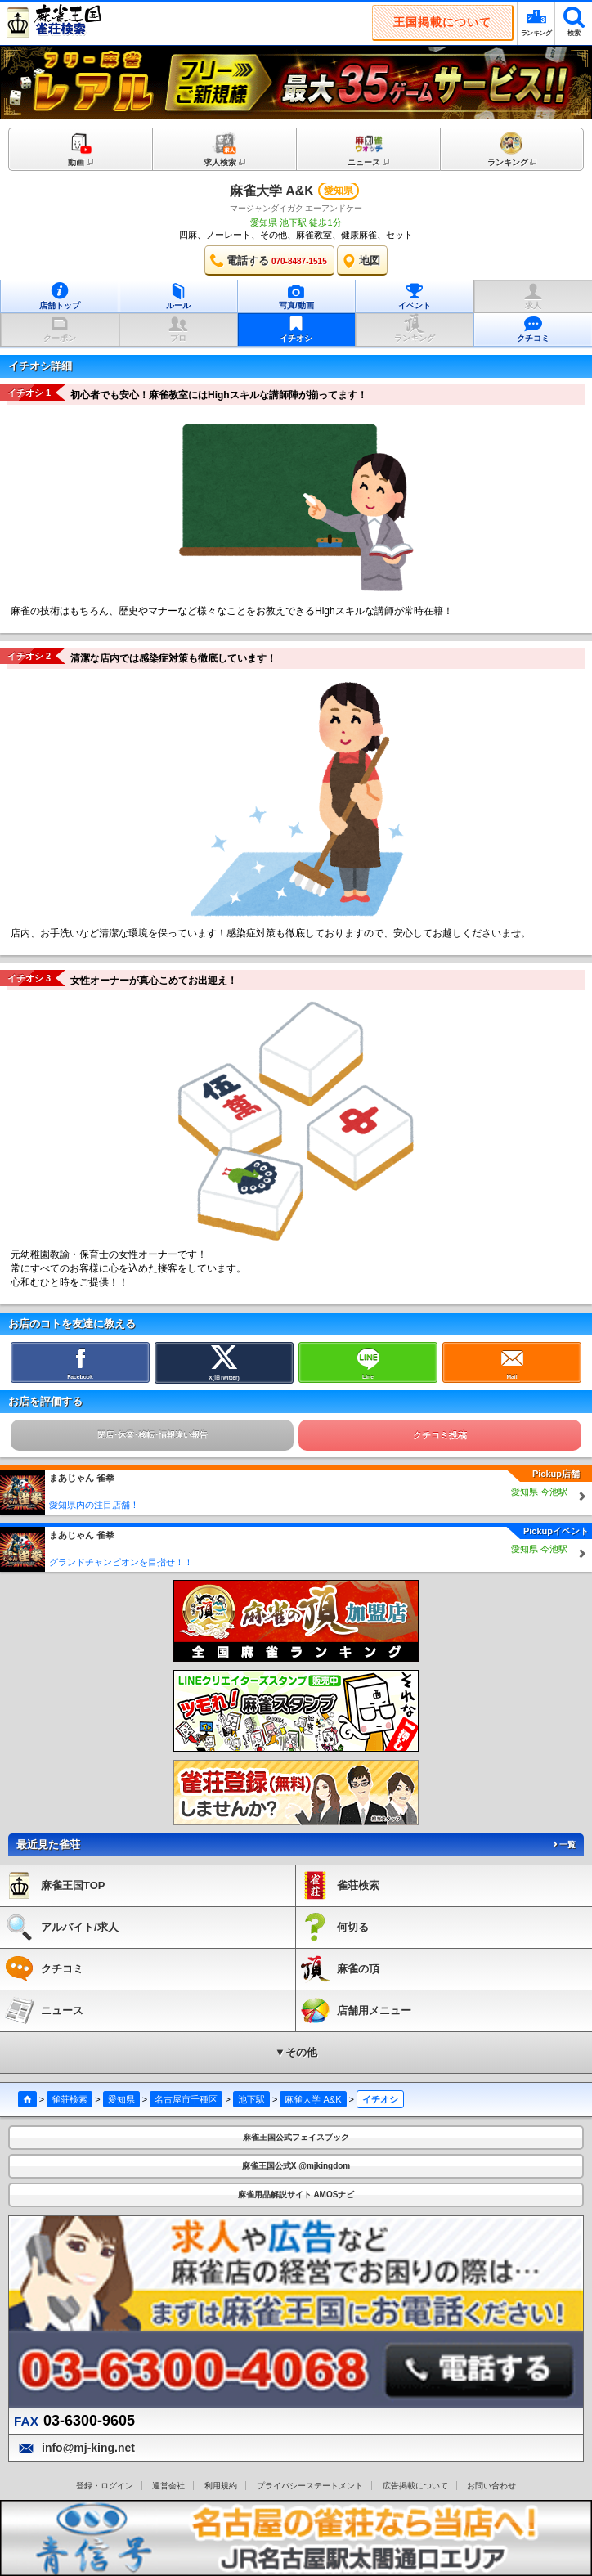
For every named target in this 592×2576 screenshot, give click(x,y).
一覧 (563, 1844)
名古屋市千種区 (186, 2099)
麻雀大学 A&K (272, 191)
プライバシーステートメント (310, 2485)
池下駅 (251, 2099)
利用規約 (220, 2485)
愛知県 (121, 2099)
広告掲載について (415, 2485)
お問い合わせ (491, 2485)
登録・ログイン (104, 2485)
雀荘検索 (69, 2099)
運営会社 (168, 2485)
